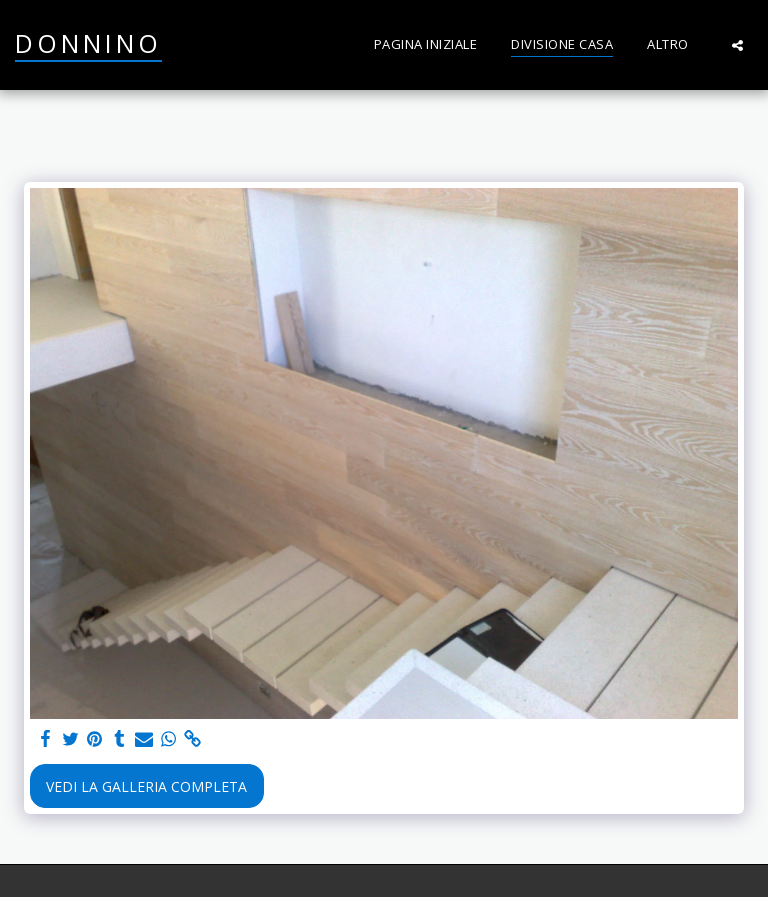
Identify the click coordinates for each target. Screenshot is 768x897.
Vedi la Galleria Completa (146, 786)
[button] (737, 45)
